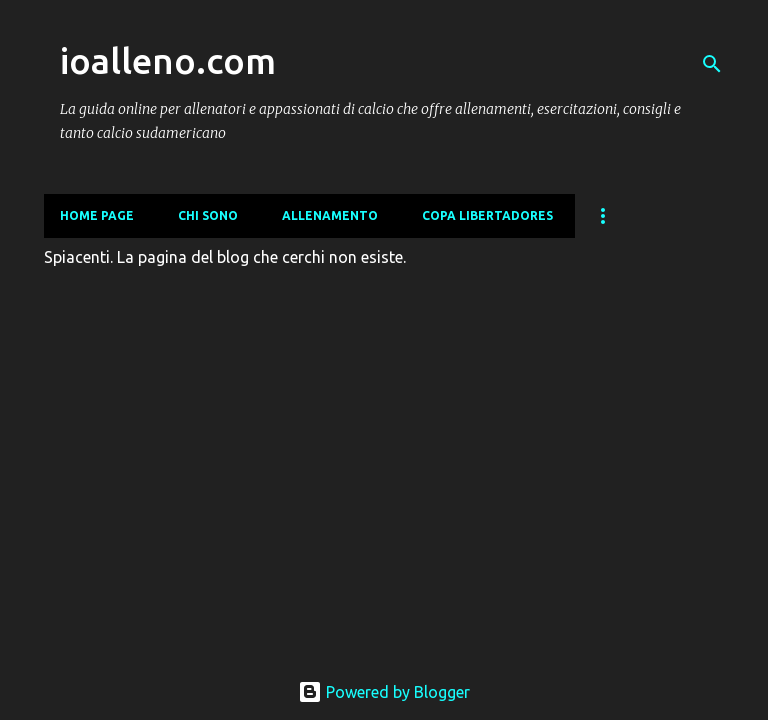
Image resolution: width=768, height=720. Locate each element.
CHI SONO (208, 215)
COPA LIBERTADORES (487, 215)
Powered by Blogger (384, 692)
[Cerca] (712, 64)
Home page (97, 215)
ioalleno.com (168, 60)
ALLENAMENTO (330, 215)
